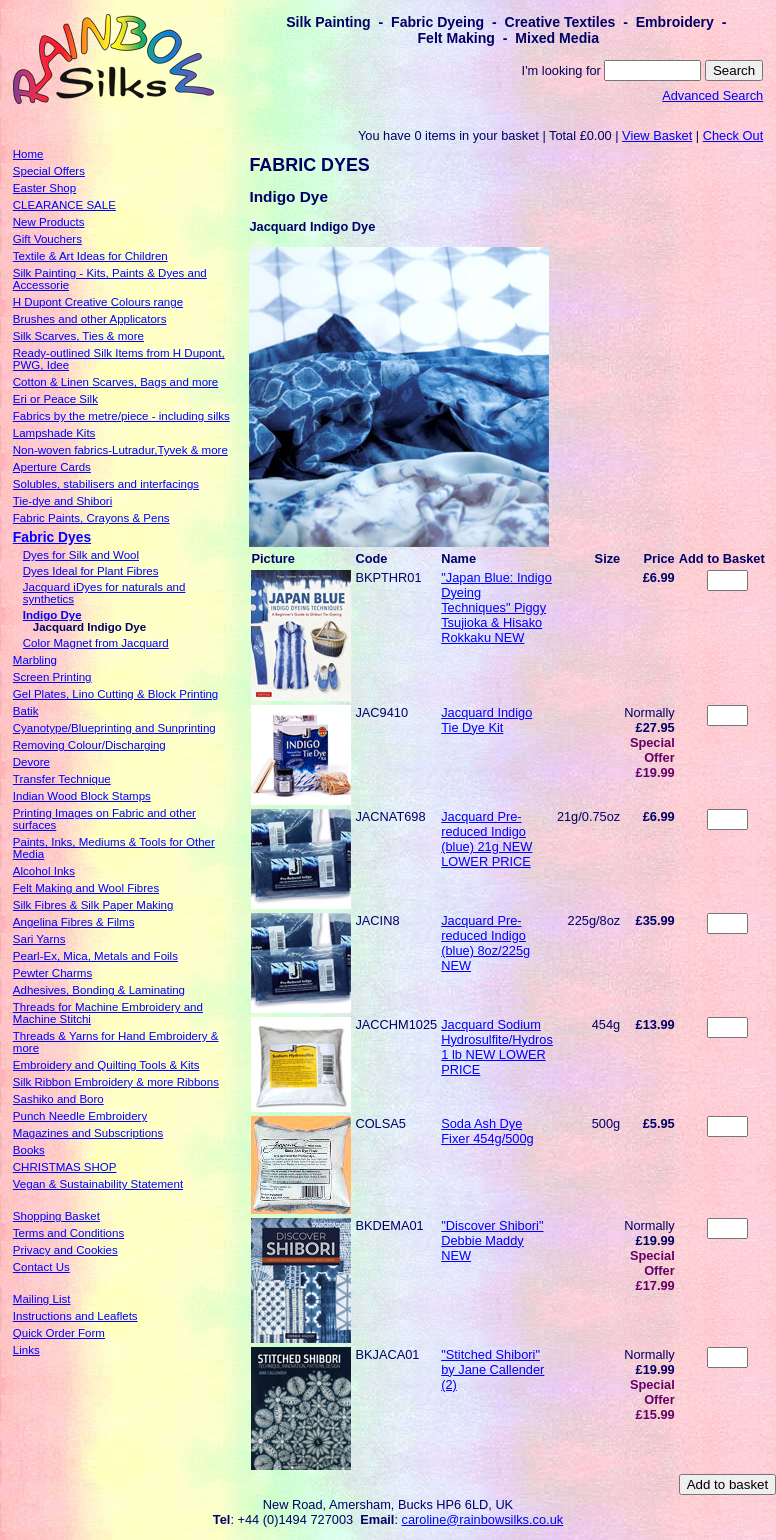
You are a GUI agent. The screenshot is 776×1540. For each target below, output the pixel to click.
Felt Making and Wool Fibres (86, 888)
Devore (31, 762)
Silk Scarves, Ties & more (78, 336)
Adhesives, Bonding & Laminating (99, 990)
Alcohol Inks (44, 871)
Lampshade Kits (54, 433)
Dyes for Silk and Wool (81, 555)
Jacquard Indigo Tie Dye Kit (486, 720)
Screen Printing (52, 677)
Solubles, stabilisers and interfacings (106, 484)
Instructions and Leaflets (75, 1316)
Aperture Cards (52, 467)
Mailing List (42, 1299)
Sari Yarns (39, 939)
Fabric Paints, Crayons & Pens (91, 518)
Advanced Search (712, 95)
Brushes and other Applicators (90, 319)
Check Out (733, 135)
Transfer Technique (62, 779)
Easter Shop (44, 188)
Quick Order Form (59, 1333)
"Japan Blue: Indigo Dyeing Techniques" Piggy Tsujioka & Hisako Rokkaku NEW (496, 607)
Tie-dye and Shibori (62, 501)
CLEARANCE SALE (64, 205)
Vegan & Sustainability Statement (98, 1184)
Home (28, 154)
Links (26, 1350)
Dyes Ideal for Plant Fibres (91, 571)
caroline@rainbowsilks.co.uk (483, 1519)
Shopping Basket (56, 1216)
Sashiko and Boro (58, 1099)
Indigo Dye (52, 615)
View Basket (657, 135)
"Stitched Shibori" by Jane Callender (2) (492, 1369)
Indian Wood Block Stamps (82, 796)
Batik (26, 711)
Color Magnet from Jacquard (96, 643)
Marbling (35, 660)
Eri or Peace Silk (55, 399)
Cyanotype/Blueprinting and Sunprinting (114, 728)
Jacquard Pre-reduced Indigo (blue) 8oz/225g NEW (485, 943)
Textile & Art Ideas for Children (90, 256)
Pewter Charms (52, 973)
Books (29, 1150)
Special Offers (49, 171)
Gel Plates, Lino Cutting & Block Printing (115, 694)
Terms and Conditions (68, 1233)
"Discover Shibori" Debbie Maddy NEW (492, 1240)
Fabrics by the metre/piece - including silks (121, 416)
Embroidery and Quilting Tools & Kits (106, 1065)
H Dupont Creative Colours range (98, 302)
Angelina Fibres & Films (74, 922)
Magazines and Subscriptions (88, 1133)
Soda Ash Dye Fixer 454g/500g (487, 1131)
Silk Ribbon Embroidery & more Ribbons (116, 1082)
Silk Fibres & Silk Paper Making (93, 905)
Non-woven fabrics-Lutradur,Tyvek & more (120, 450)
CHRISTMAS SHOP (65, 1167)
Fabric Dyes (52, 537)
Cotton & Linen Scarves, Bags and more (115, 382)
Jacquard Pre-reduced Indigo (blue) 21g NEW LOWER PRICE (486, 839)
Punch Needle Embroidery (80, 1116)
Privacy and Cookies (65, 1250)
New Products (49, 222)
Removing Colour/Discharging (89, 745)
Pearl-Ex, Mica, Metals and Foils (95, 956)
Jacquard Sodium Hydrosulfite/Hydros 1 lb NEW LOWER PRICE (497, 1047)
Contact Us (41, 1267)
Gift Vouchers (47, 239)
